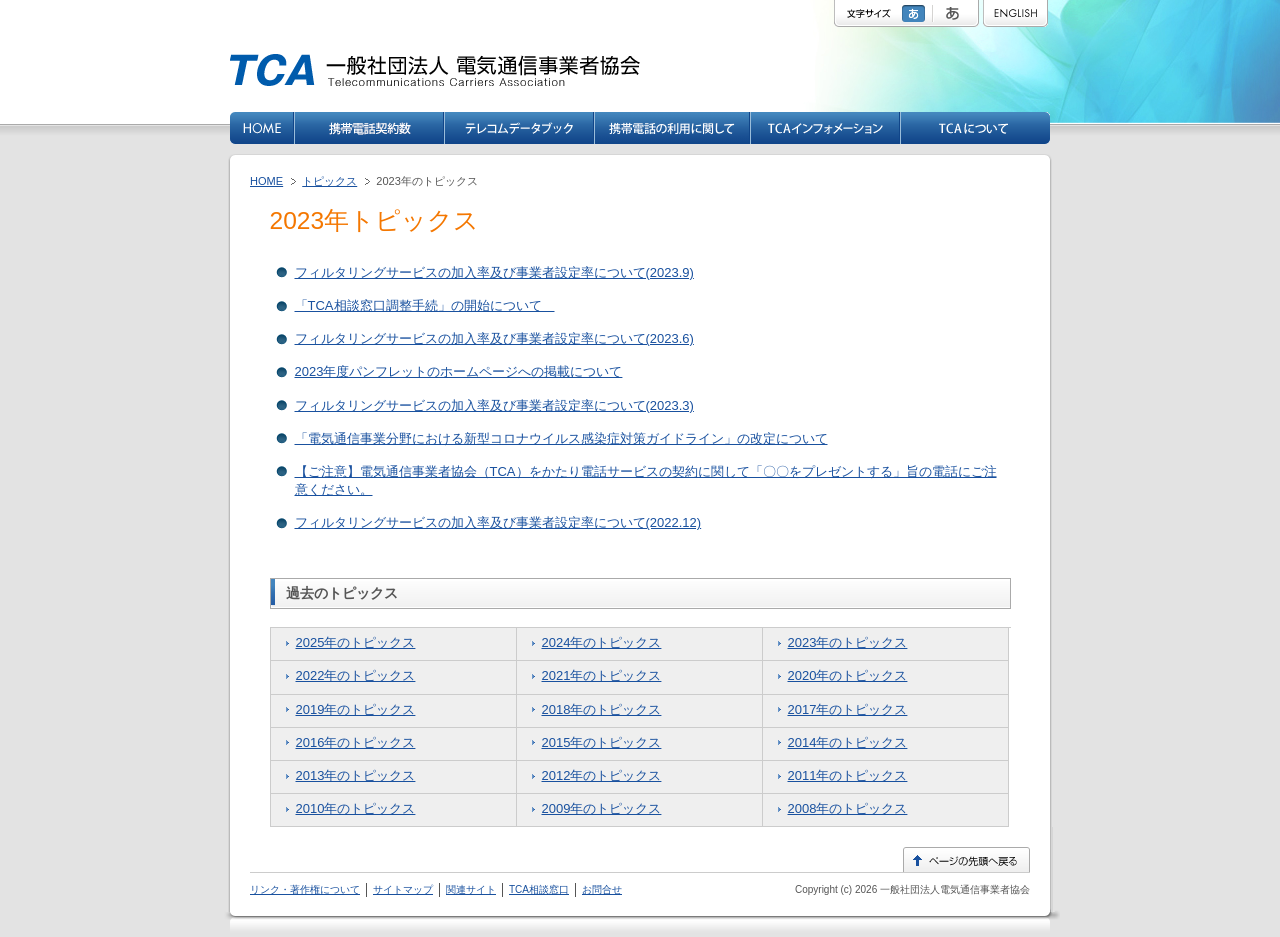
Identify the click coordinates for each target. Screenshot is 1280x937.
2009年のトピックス (602, 808)
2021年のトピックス (602, 675)
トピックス (329, 181)
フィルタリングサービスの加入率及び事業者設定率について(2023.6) (494, 338)
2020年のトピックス (848, 675)
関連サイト (471, 889)
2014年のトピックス (848, 742)
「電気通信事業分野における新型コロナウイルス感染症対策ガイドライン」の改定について (561, 438)
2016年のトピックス (356, 742)
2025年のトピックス (356, 642)
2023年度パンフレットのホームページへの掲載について (459, 371)
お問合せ (602, 889)
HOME (266, 181)
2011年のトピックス (848, 775)
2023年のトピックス (848, 642)
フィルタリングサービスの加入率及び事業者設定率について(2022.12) (498, 522)
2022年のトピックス (356, 675)
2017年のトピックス (848, 709)
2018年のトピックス (602, 709)
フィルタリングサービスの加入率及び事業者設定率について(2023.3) (494, 405)
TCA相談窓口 (539, 889)
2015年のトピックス (602, 742)
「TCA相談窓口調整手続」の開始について (425, 305)
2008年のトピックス (848, 808)
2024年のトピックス (602, 642)
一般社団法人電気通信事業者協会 (953, 889)
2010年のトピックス (356, 808)
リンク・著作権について (305, 889)
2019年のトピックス (356, 709)
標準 (916, 13)
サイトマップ (403, 889)
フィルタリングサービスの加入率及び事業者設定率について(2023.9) (494, 272)
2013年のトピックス (356, 775)
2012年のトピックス (602, 775)
